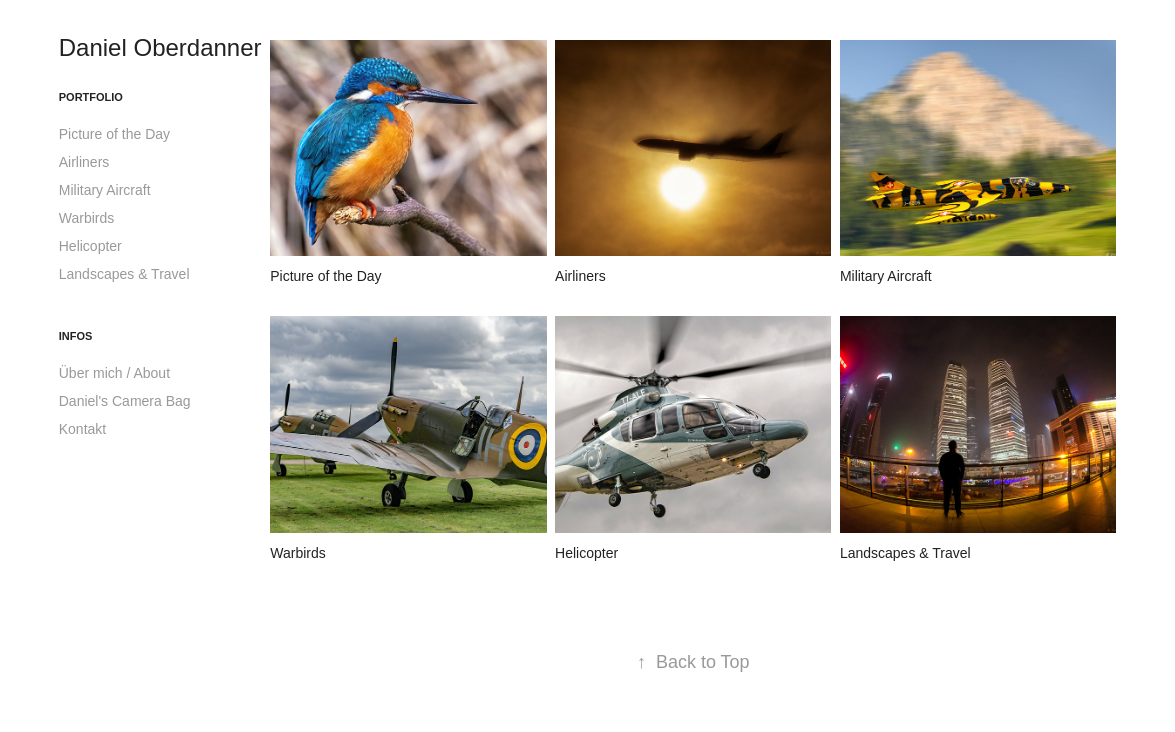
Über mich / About (114, 373)
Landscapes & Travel (124, 274)
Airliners (84, 162)
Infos (76, 336)
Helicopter (90, 246)
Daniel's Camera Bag (125, 401)
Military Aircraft (105, 190)
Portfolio (91, 97)
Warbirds (87, 218)
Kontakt (82, 429)
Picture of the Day (114, 134)
